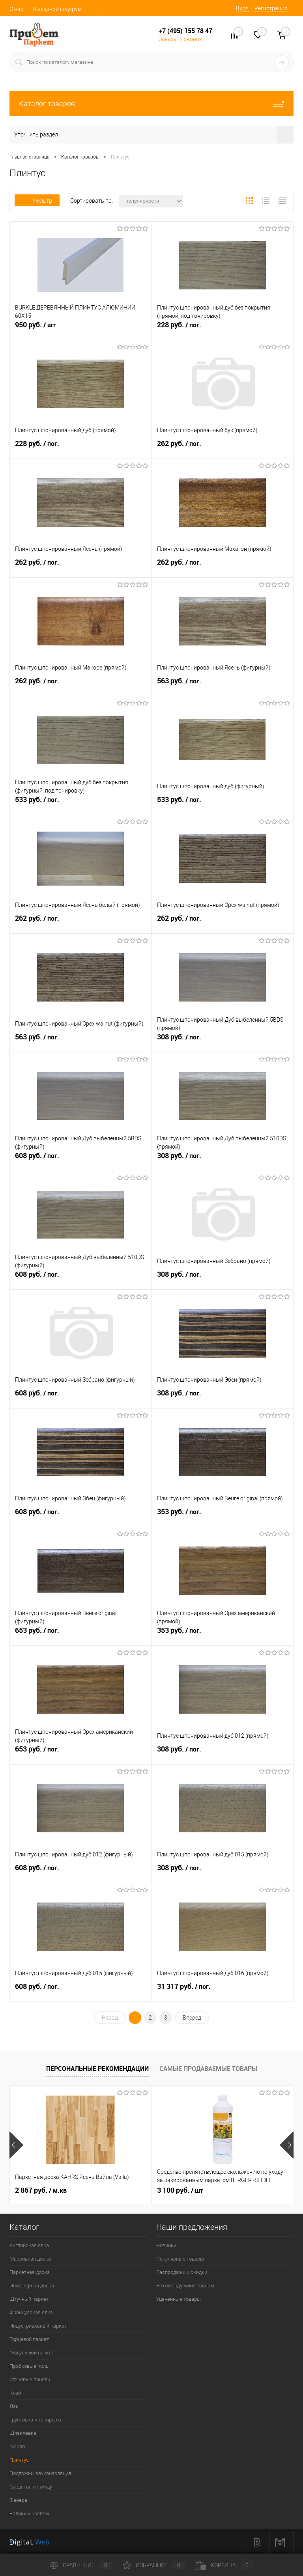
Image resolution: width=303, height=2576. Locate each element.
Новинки (166, 2245)
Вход (242, 8)
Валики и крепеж (29, 2513)
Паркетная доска (29, 2272)
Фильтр (37, 201)
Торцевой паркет (29, 2339)
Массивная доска (30, 2259)
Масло (17, 2446)
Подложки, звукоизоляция (40, 2473)
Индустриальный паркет (38, 2326)
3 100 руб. (180, 2190)
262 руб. (222, 447)
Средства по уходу (30, 2487)
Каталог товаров (151, 103)
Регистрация (271, 8)
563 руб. (222, 685)
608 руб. (80, 1160)
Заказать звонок (180, 39)
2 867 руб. (41, 2190)
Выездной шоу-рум (57, 9)
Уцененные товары (178, 2299)
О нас (16, 9)
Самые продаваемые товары (208, 2068)
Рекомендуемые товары (185, 2286)
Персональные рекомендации (97, 2068)
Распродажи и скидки (181, 2272)
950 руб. (80, 329)
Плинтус (19, 2460)
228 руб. (222, 329)
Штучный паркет (29, 2299)
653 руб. (80, 1634)
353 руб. (222, 1516)
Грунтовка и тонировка (36, 2420)
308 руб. (222, 1041)
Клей (15, 2393)
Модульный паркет (31, 2353)
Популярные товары (180, 2259)
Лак (14, 2406)
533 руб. (80, 803)
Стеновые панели (29, 2379)
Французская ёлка (31, 2312)
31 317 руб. (222, 1990)
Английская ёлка (29, 2245)
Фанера (18, 2500)
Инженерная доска (31, 2286)
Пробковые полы (29, 2366)
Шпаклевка (22, 2433)
